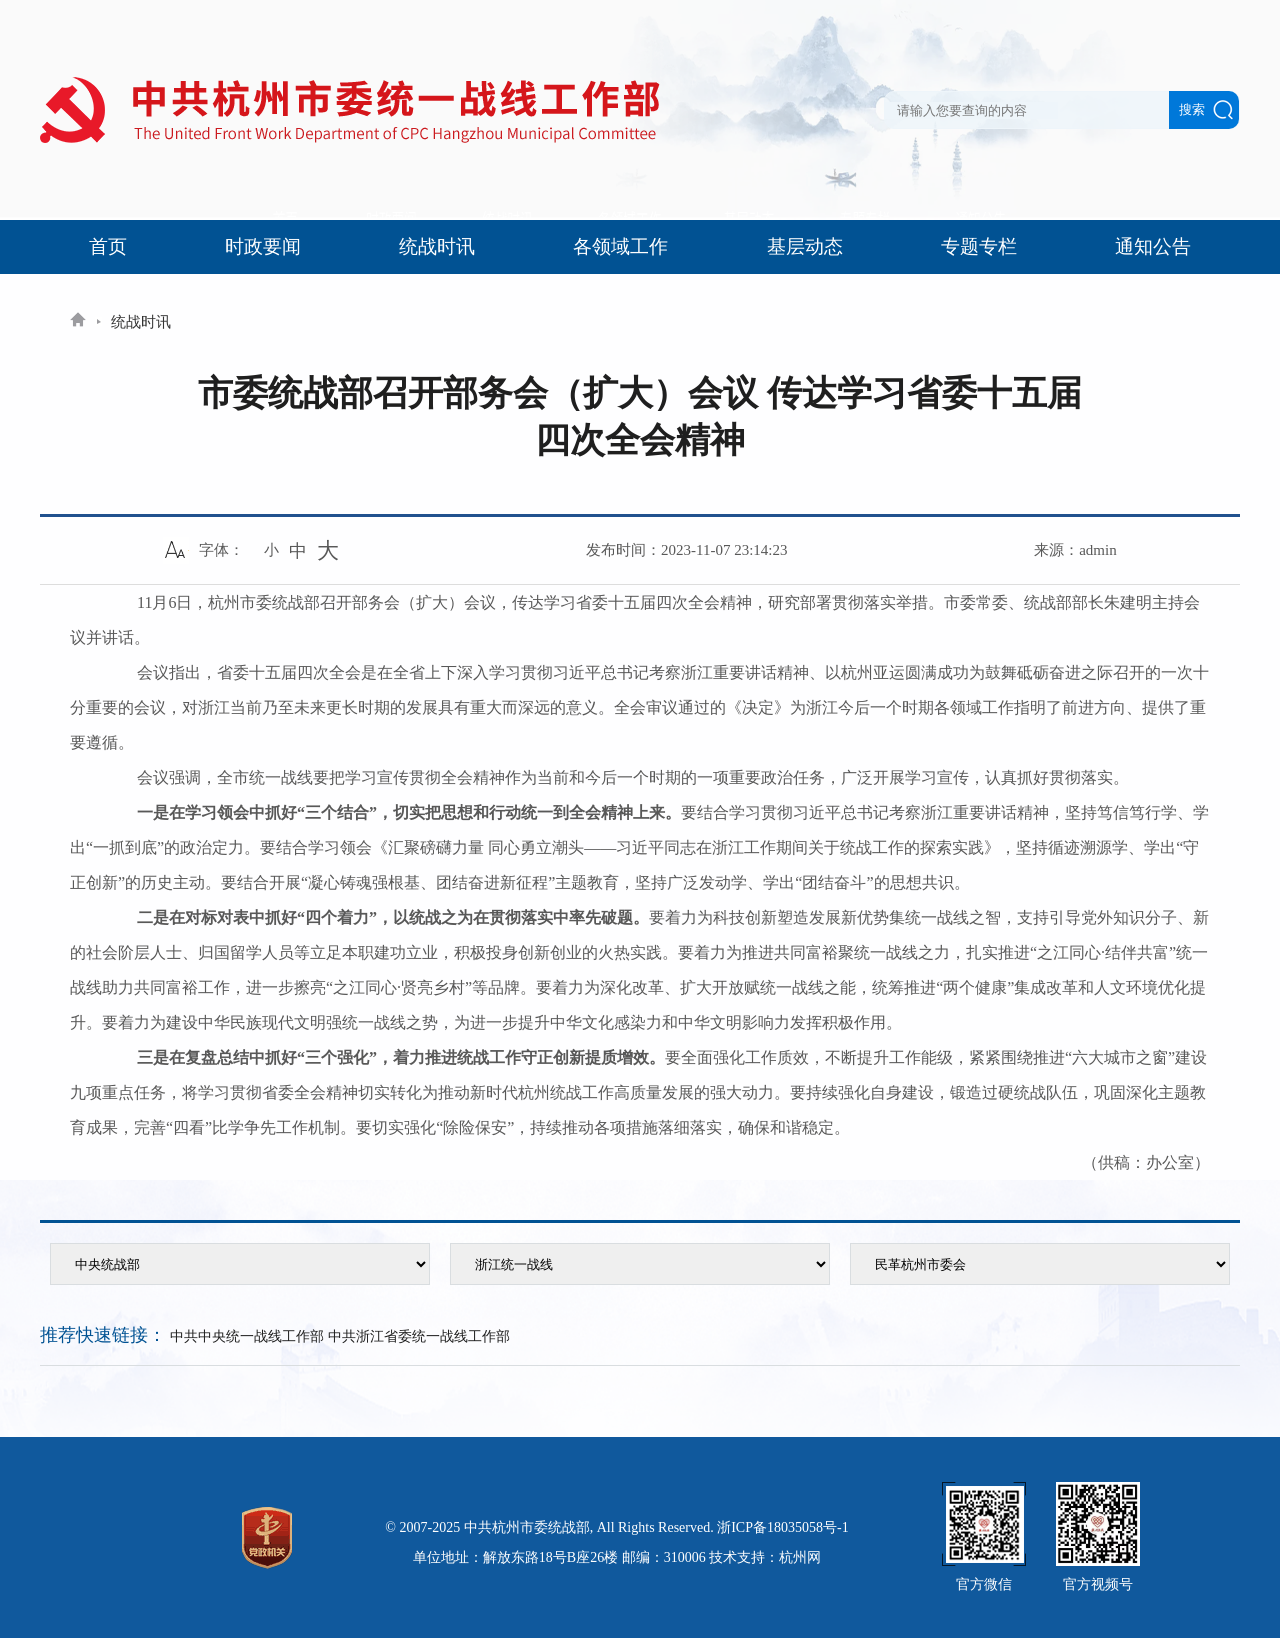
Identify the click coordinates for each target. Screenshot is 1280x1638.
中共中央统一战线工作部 (247, 1336)
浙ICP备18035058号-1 (782, 1527)
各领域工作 (620, 246)
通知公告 (1153, 246)
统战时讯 (437, 246)
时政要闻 (263, 246)
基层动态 (805, 246)
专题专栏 (979, 246)
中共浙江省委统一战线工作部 (419, 1336)
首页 (108, 246)
